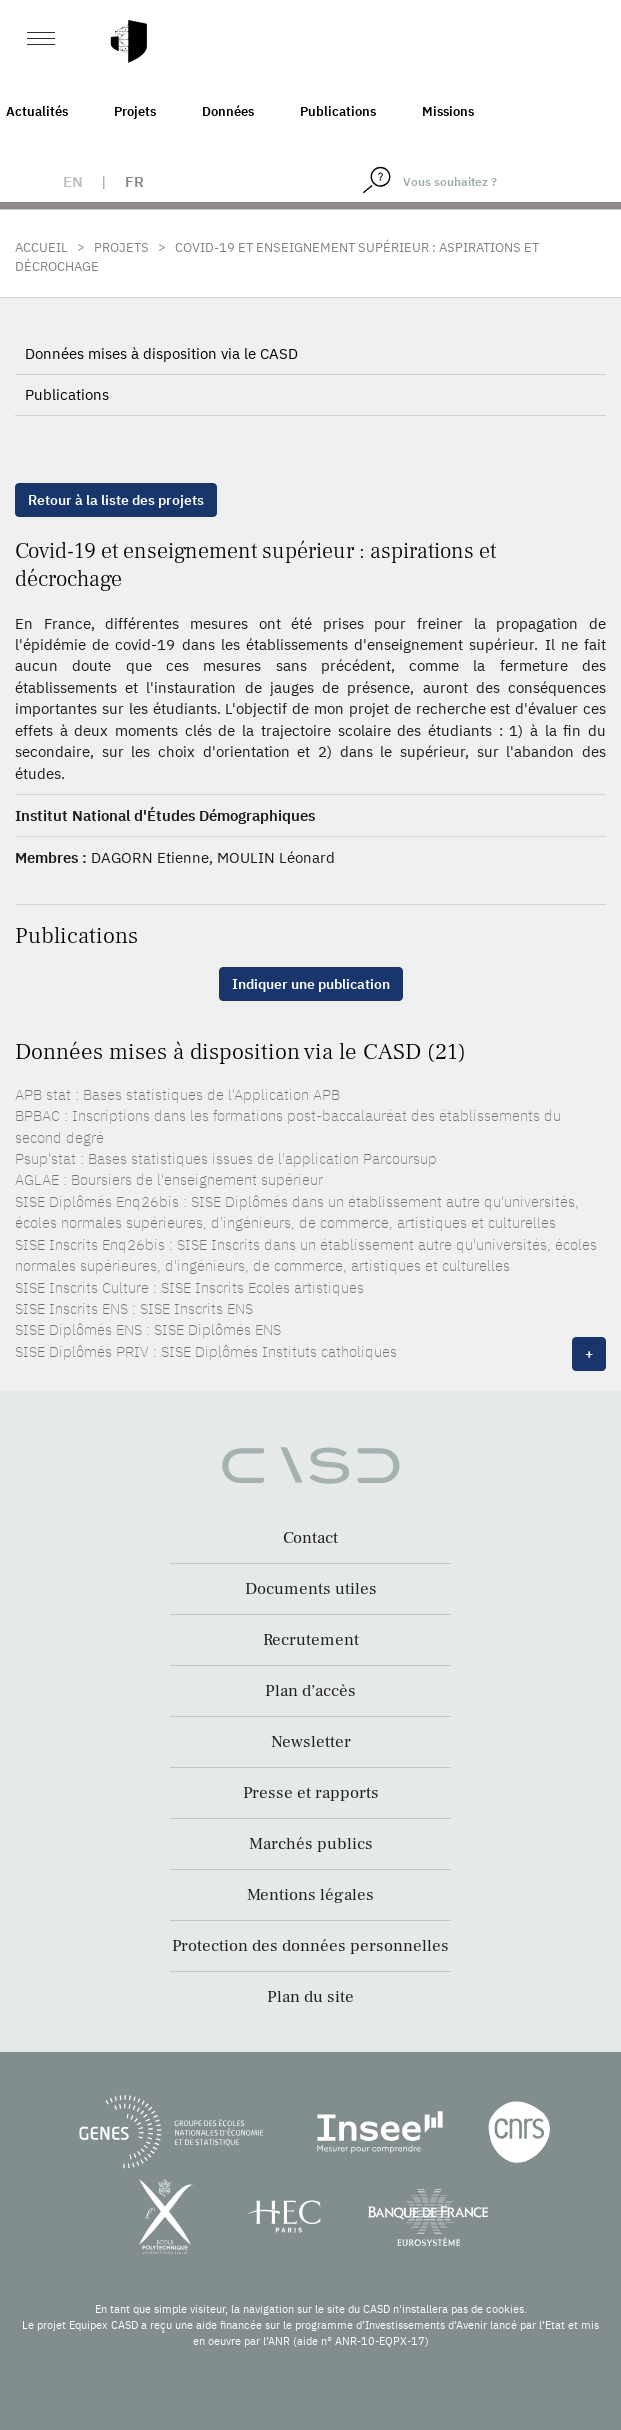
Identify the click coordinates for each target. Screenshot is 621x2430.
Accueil (41, 247)
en (73, 181)
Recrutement (311, 1640)
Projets (135, 111)
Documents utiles (311, 1589)
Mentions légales (310, 1895)
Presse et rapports (311, 1793)
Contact (310, 1538)
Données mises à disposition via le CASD (161, 353)
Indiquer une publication (311, 984)
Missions (448, 111)
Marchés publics (311, 1844)
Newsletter (311, 1742)
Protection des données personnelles (310, 1946)
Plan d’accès (310, 1691)
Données (228, 111)
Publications (338, 111)
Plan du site (310, 1997)
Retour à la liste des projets (116, 500)
